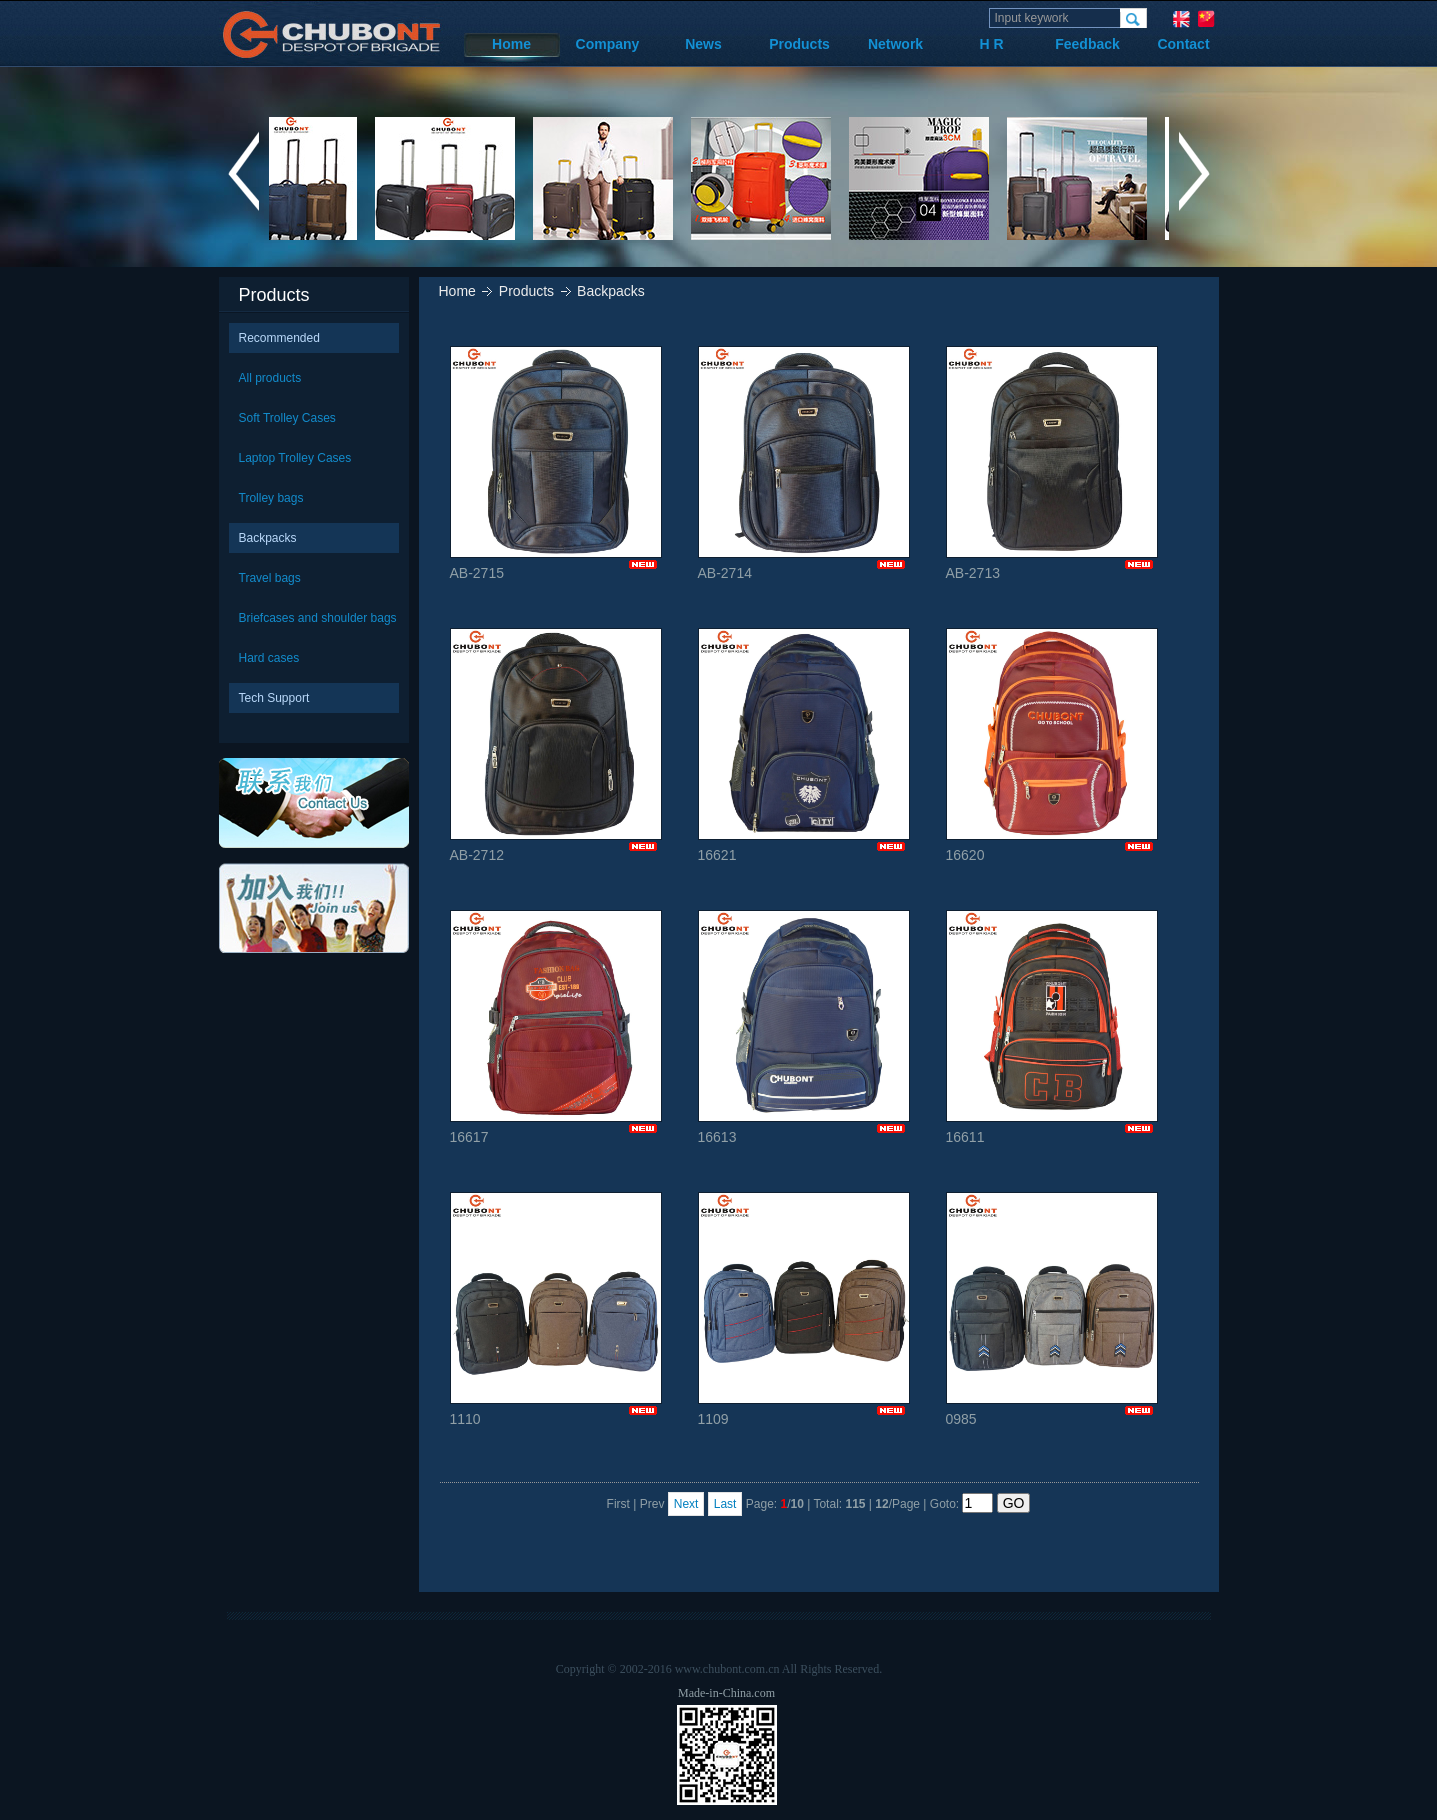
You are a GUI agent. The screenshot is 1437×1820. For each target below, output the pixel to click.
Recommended (279, 338)
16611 (1052, 1027)
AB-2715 (556, 463)
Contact (1183, 44)
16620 (1052, 745)
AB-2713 (1052, 463)
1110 (556, 1309)
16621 (804, 745)
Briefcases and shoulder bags (318, 618)
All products (270, 378)
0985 (1052, 1309)
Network (895, 44)
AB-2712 (556, 745)
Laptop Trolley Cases (295, 458)
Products (799, 44)
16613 (804, 1027)
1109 (804, 1309)
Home (511, 44)
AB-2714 (804, 463)
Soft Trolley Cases (287, 418)
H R (991, 44)
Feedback (1087, 44)
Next (686, 1504)
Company (608, 44)
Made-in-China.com (726, 1693)
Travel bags (270, 578)
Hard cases (269, 658)
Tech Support (274, 698)
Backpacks (268, 538)
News (703, 44)
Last (725, 1504)
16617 (556, 1027)
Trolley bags (271, 498)
